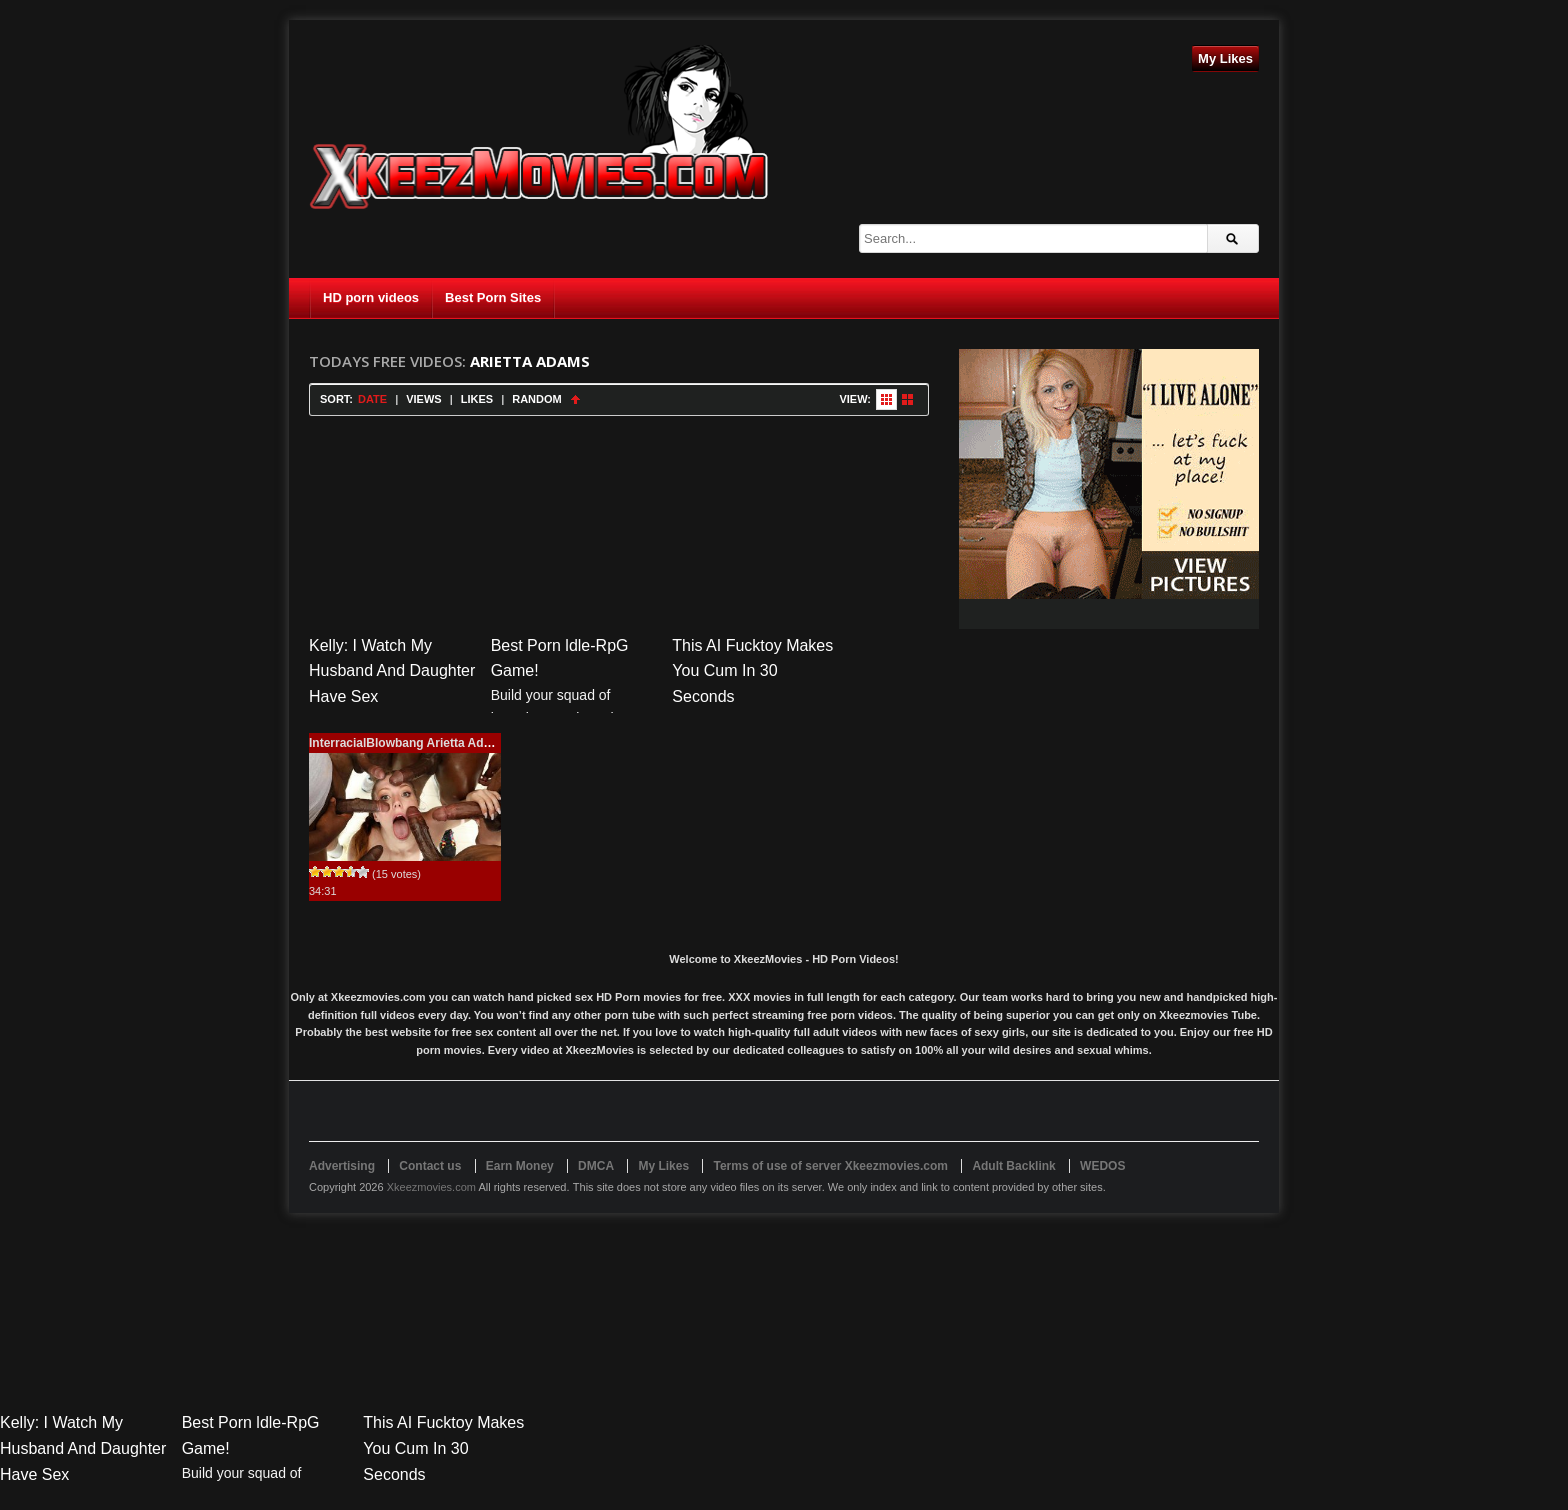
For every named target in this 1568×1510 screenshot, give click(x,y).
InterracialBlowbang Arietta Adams (408, 743)
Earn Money (520, 1166)
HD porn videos (371, 297)
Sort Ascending (575, 399)
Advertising (342, 1166)
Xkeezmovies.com (431, 1187)
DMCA (596, 1166)
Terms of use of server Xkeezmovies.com (830, 1166)
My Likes (1225, 58)
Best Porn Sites (493, 297)
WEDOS (1102, 1166)
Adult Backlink (1013, 1166)
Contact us (430, 1166)
